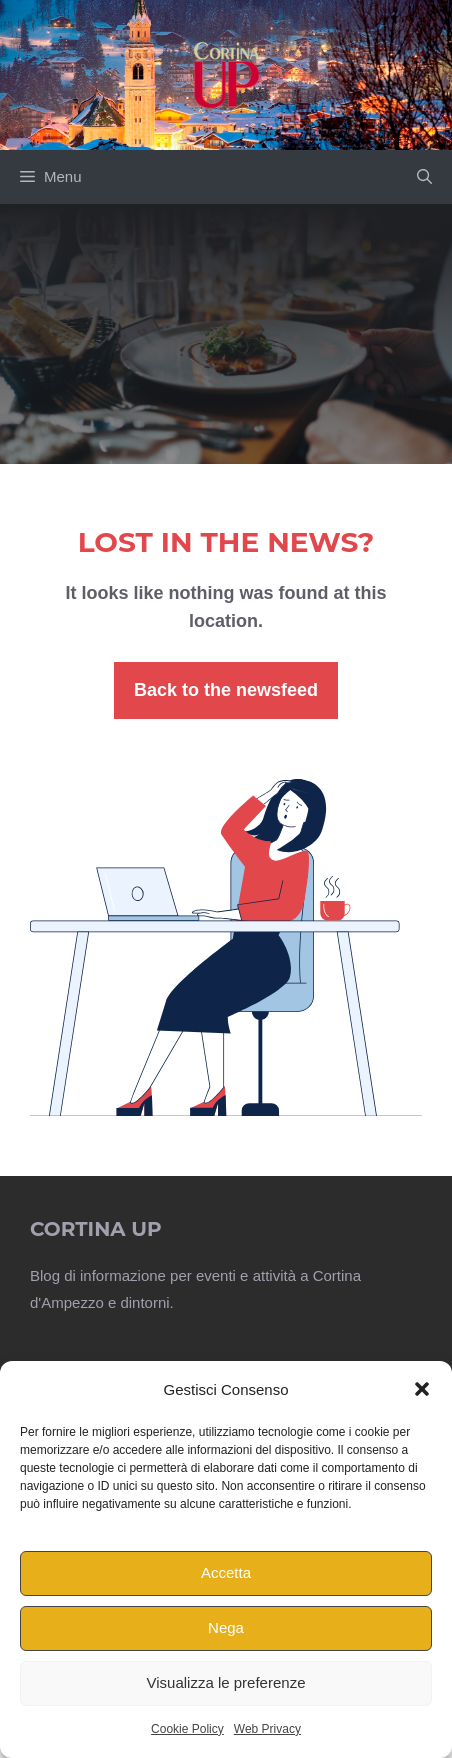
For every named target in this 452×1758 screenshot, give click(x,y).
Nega (226, 1627)
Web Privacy (267, 1729)
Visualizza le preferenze (226, 1682)
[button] (422, 1389)
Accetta (226, 1572)
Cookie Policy (187, 1729)
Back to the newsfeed (226, 690)
